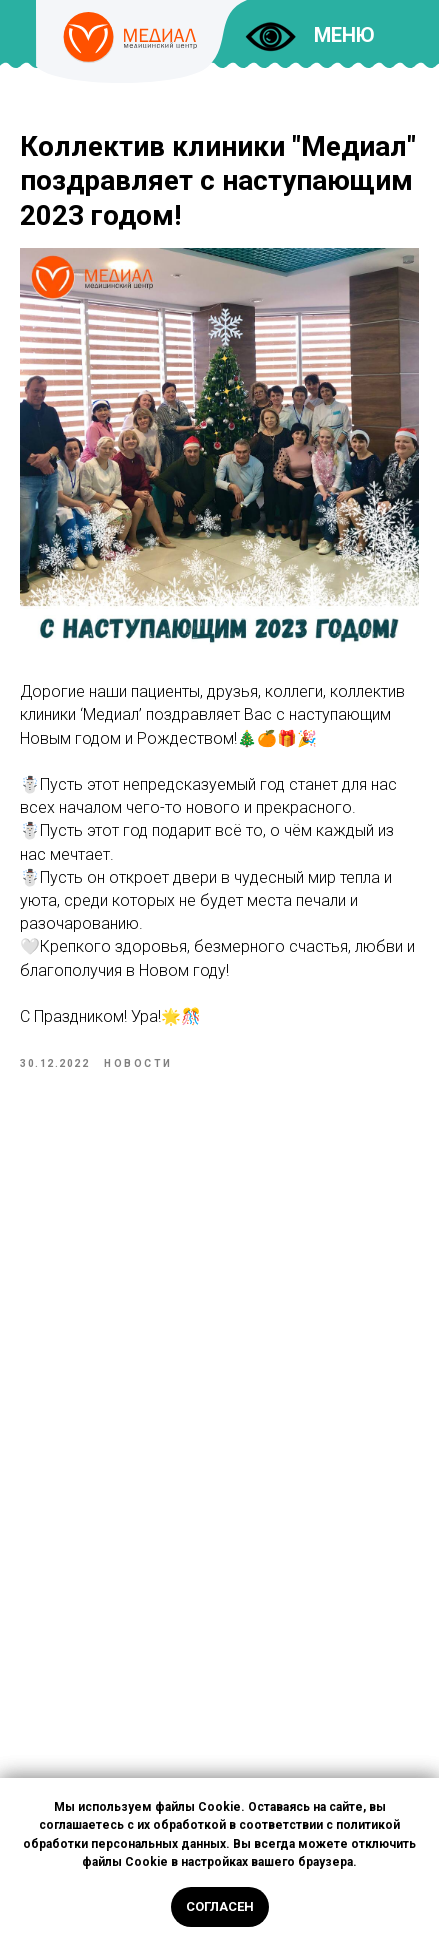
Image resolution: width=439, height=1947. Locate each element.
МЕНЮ (344, 35)
